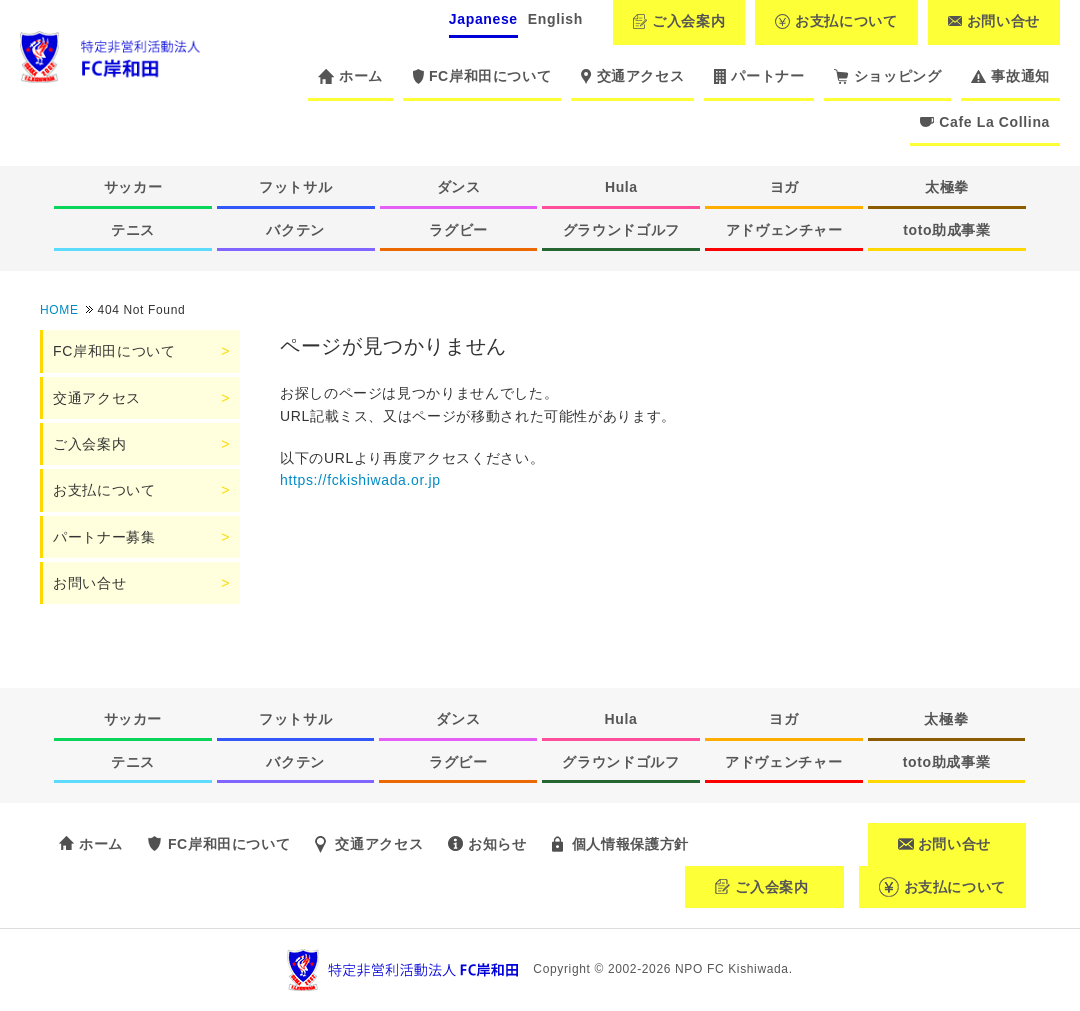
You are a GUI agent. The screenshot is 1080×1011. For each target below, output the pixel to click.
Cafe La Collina (985, 122)
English (555, 19)
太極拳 (947, 187)
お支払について (836, 21)
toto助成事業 (947, 230)
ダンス (459, 187)
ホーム (350, 76)
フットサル (295, 187)
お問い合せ (994, 21)
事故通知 (1010, 76)
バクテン (295, 230)
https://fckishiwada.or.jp (360, 480)
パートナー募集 (104, 537)
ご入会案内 (679, 21)
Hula (621, 187)
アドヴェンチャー (784, 230)
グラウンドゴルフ (621, 230)
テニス (133, 230)
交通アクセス (632, 76)
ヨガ (784, 187)
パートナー (759, 76)
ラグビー (458, 230)
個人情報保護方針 (630, 844)
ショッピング (887, 76)
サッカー (133, 187)
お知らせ (497, 844)
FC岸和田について (482, 76)
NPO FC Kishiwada (732, 969)
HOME (59, 310)
